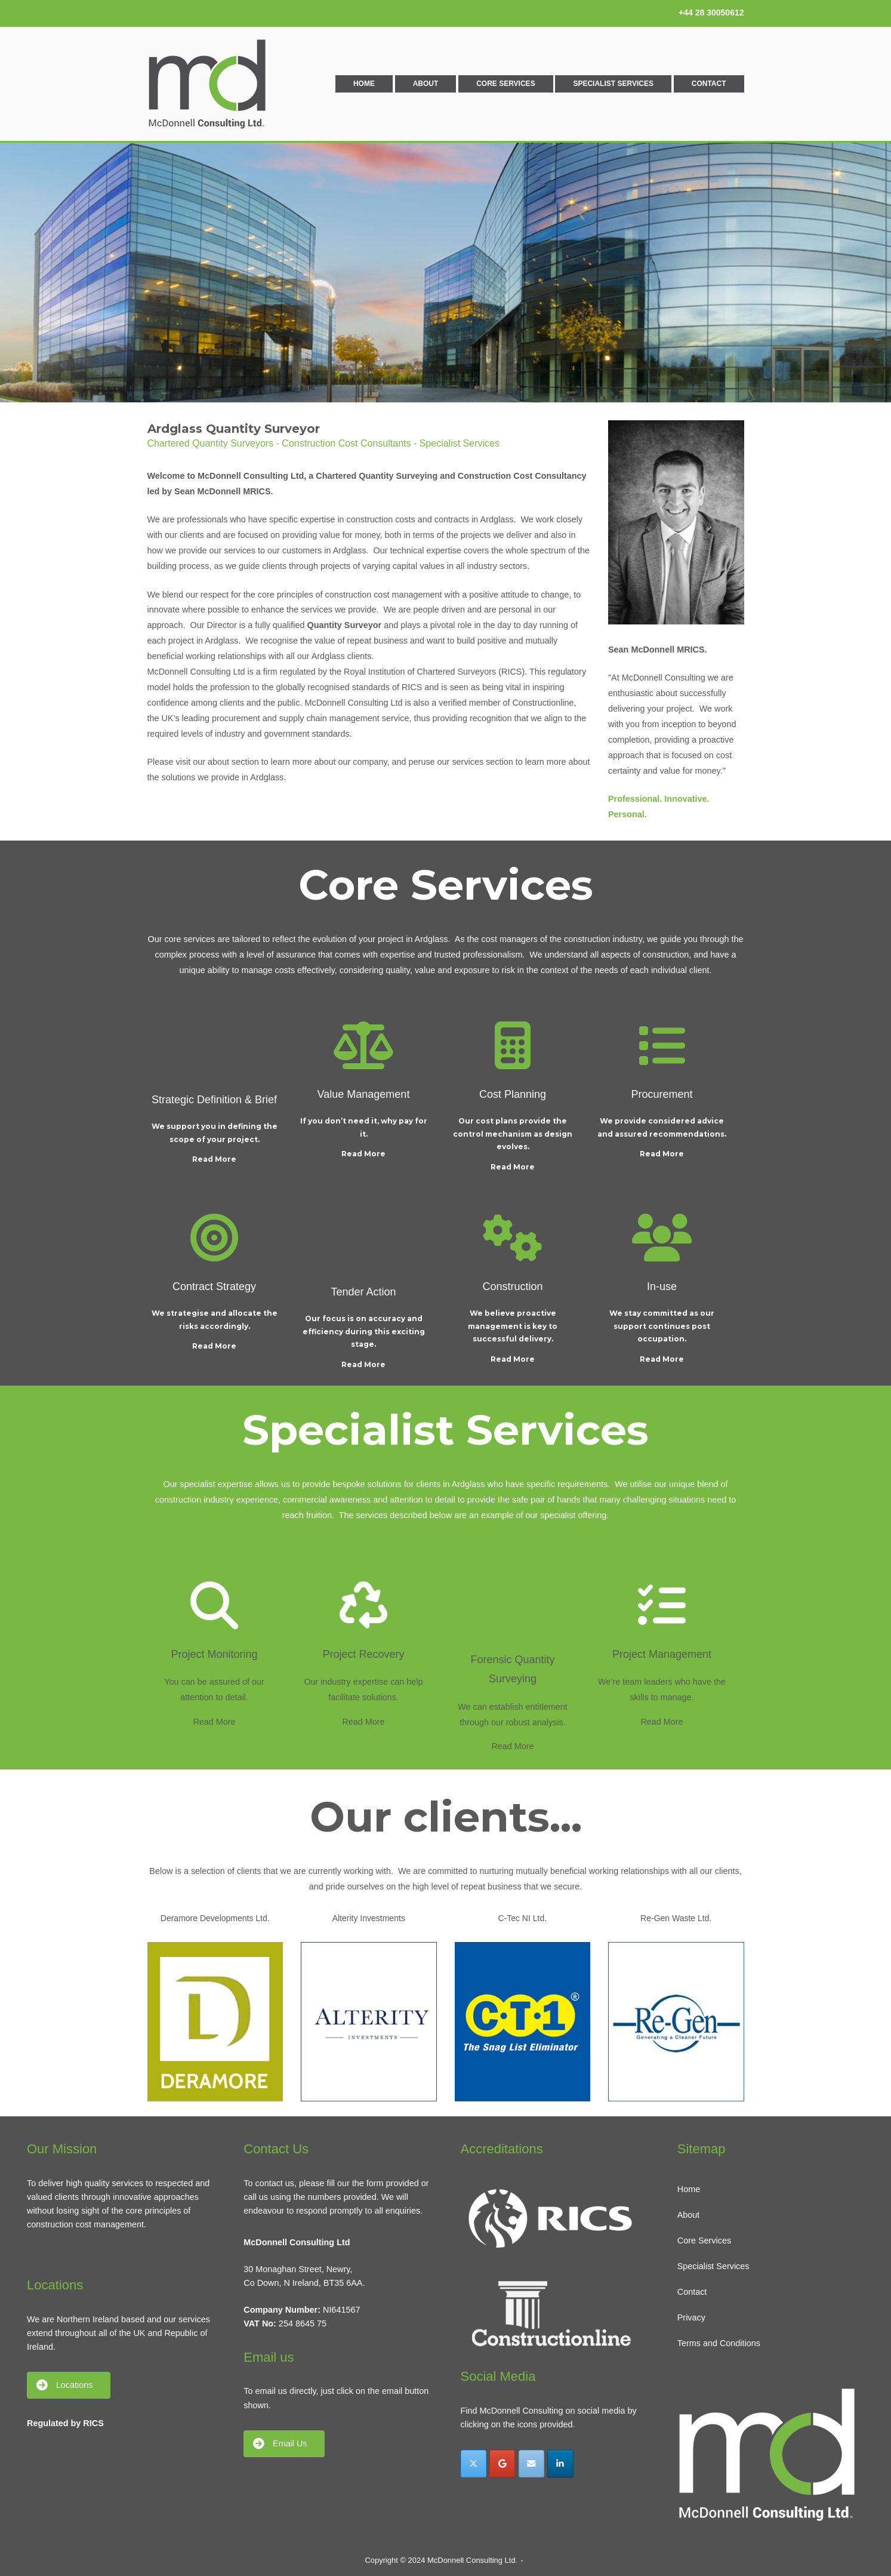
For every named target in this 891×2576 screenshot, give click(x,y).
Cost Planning (512, 1094)
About (426, 83)
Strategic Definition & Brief (214, 1100)
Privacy (691, 2317)
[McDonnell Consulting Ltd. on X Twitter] (473, 2463)
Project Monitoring (214, 1654)
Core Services (505, 83)
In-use (662, 1286)
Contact (709, 83)
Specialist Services (613, 83)
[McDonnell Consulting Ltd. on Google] (502, 2463)
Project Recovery (363, 1654)
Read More (214, 1159)
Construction (512, 1286)
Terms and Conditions (718, 2343)
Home (364, 83)
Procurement (661, 1094)
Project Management (661, 1654)
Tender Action (363, 1292)
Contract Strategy (214, 1286)
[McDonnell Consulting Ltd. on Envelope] (531, 2463)
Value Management (363, 1094)
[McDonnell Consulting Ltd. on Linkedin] (560, 2463)
